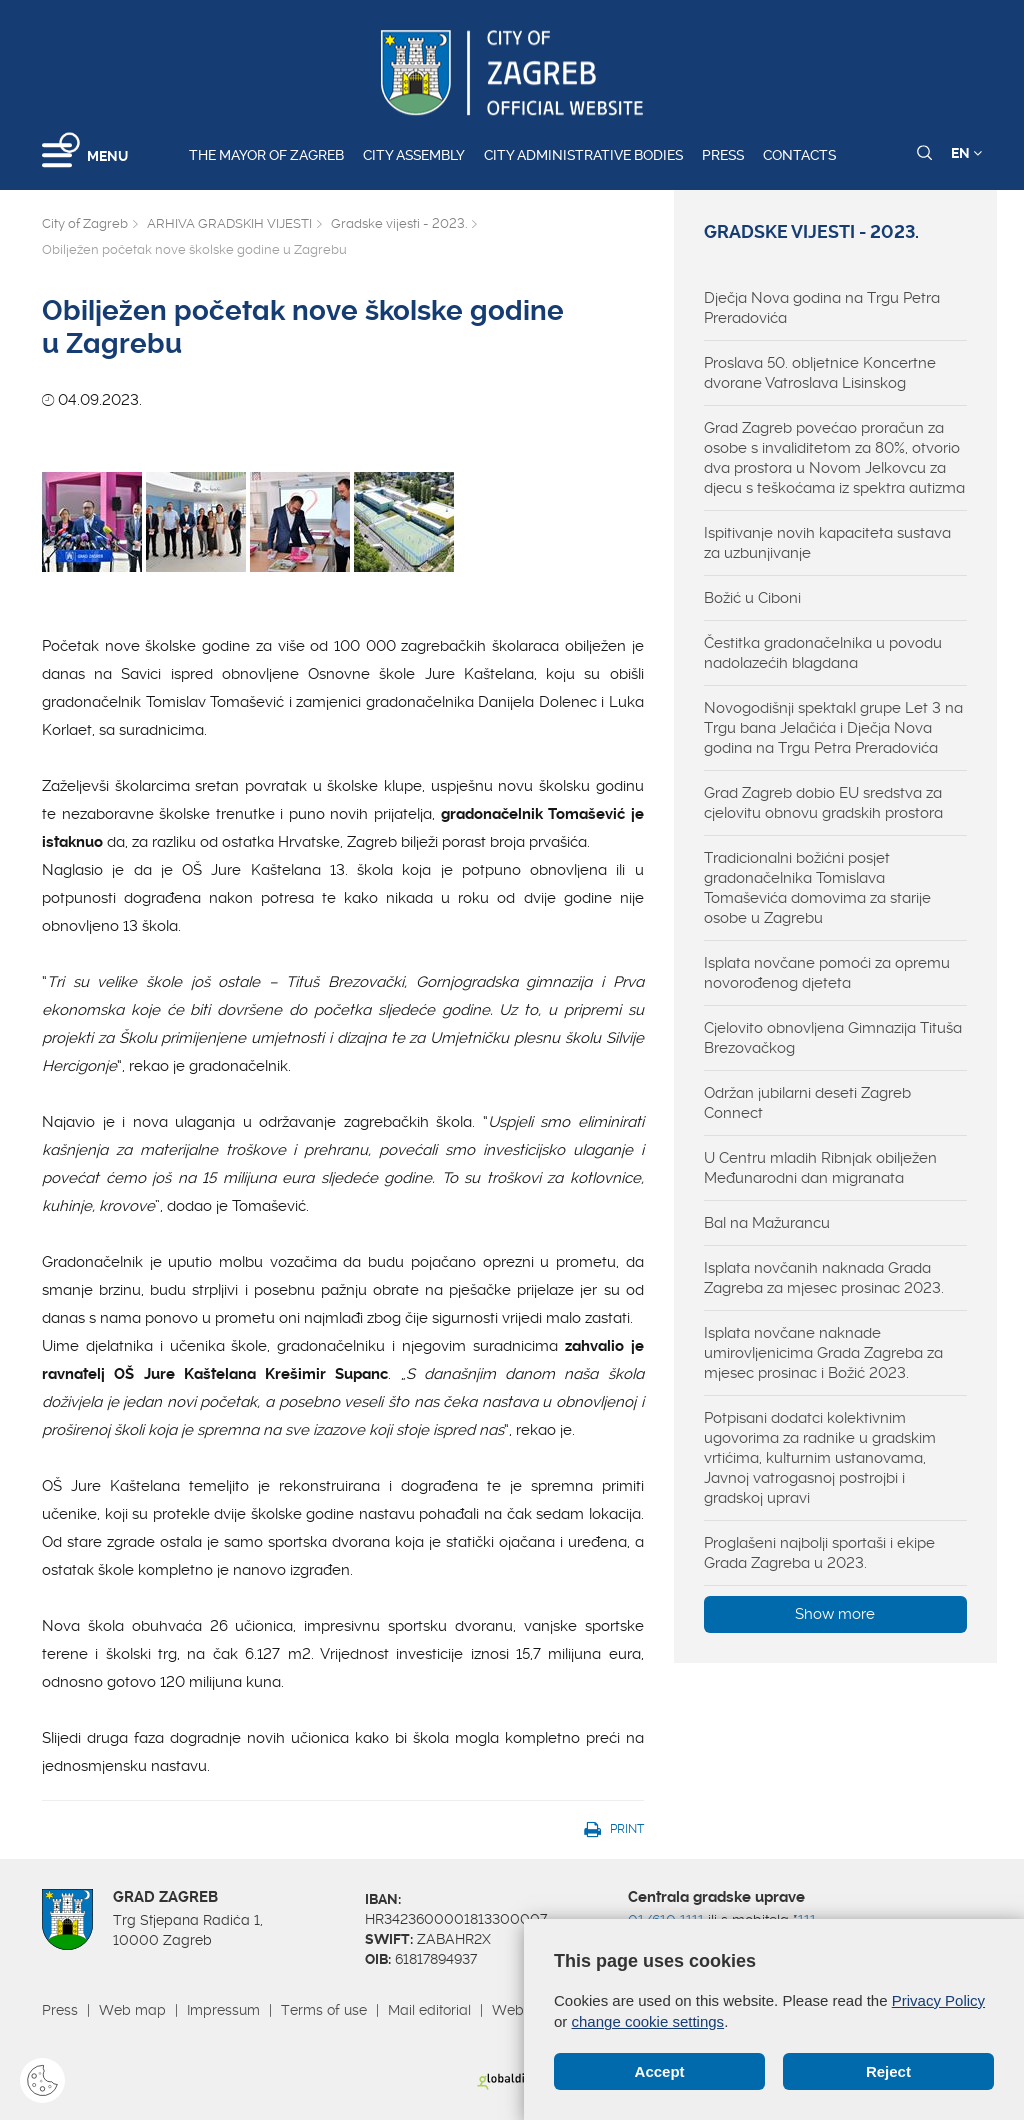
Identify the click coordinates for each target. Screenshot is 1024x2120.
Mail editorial (429, 2010)
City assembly (414, 155)
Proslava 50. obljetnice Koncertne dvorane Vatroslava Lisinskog (820, 373)
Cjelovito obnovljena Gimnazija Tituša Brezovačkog (833, 1038)
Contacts (799, 155)
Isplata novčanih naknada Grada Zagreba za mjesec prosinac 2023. (824, 1278)
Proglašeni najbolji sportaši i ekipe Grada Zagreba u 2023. (819, 1553)
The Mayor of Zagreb (266, 155)
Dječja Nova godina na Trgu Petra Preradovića (822, 308)
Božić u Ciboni (752, 598)
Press (723, 155)
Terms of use (324, 2010)
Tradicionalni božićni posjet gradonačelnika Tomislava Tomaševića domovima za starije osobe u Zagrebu (817, 888)
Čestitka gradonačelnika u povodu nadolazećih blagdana (823, 653)
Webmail (522, 2010)
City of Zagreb (85, 223)
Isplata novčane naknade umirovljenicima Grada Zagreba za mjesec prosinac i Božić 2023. (823, 1353)
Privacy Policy (938, 2000)
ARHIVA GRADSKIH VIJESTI (229, 223)
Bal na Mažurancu (767, 1223)
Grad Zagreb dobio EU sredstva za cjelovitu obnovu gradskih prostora (823, 803)
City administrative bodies (583, 155)
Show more (835, 1614)
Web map (132, 2010)
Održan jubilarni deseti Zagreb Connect (807, 1103)
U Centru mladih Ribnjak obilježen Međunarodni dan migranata (820, 1168)
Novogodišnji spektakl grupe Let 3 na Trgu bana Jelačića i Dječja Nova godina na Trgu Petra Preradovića (833, 728)
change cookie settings (648, 2021)
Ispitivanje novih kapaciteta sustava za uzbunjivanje (827, 543)
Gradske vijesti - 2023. (399, 223)
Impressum (223, 2010)
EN (966, 153)
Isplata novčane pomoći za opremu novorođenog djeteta (827, 973)
